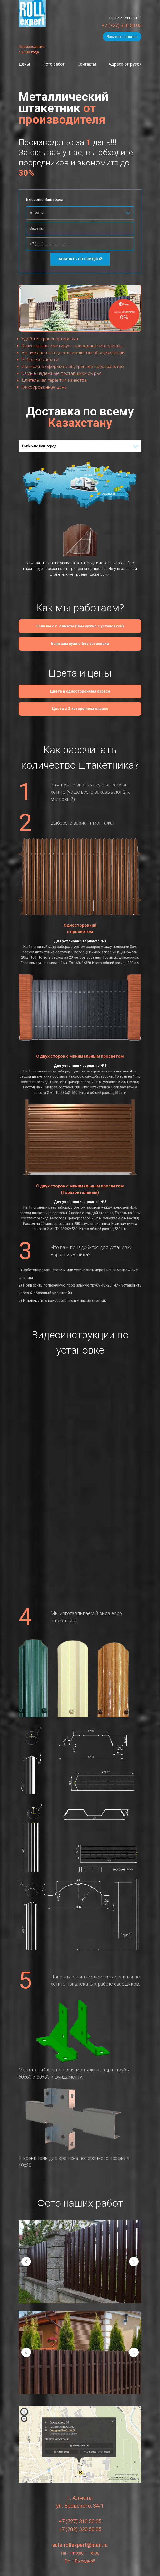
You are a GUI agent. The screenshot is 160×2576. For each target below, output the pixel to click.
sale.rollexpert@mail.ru (80, 2545)
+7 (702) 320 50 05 (80, 2529)
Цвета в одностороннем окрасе (80, 691)
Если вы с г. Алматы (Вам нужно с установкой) (80, 626)
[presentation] (26, 2261)
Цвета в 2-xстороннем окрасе (80, 708)
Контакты (86, 64)
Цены (24, 64)
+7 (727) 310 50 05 (121, 25)
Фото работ (53, 64)
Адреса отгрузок (125, 64)
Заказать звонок (122, 36)
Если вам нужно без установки (80, 643)
